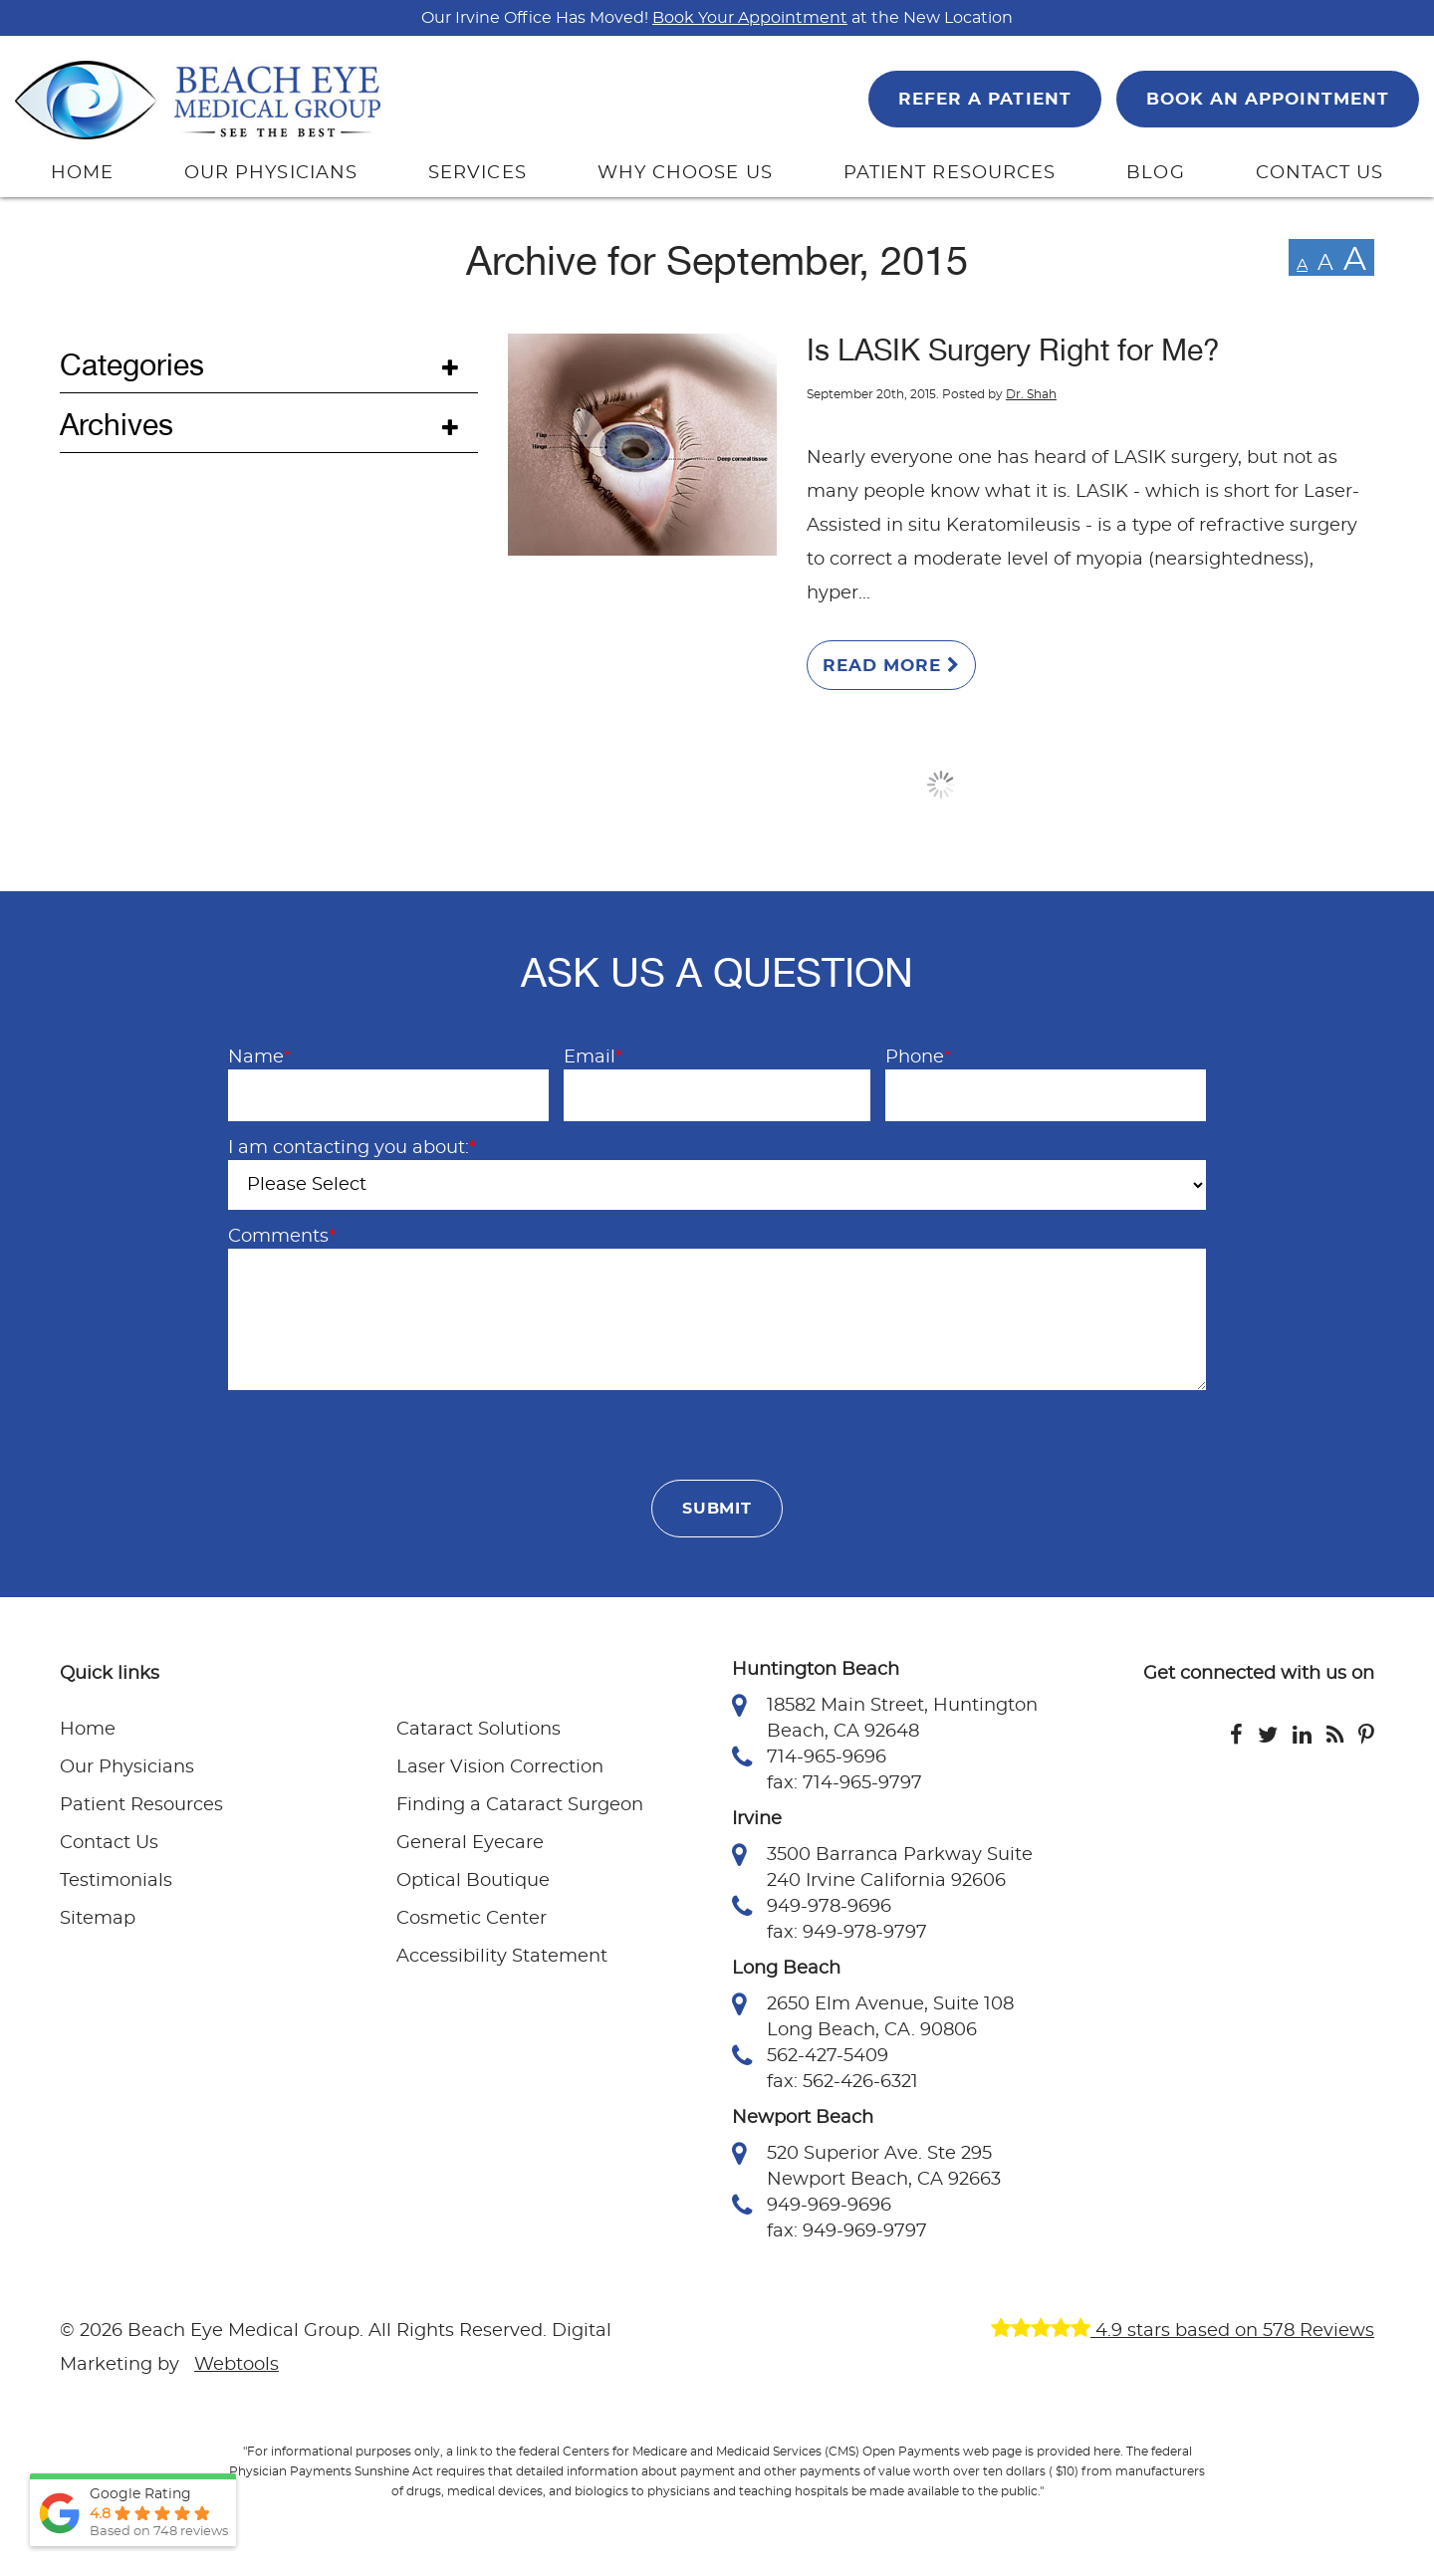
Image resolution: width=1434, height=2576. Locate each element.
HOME (82, 173)
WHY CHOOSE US (685, 173)
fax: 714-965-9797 (844, 1783)
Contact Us (109, 1843)
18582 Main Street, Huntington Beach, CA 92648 (885, 1717)
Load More (941, 785)
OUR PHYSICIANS (271, 173)
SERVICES (477, 173)
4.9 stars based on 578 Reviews (1182, 2331)
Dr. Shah (1031, 394)
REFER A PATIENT (984, 99)
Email (593, 1057)
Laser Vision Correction (499, 1767)
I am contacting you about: (352, 1148)
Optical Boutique (473, 1881)
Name (259, 1057)
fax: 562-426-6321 (842, 2082)
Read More (891, 665)
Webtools (236, 2365)
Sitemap (97, 1919)
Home (88, 1730)
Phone (918, 1057)
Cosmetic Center (471, 1919)
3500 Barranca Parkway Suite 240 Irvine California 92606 (882, 1866)
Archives (116, 425)
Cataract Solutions (478, 1730)
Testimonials (116, 1881)
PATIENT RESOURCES (949, 173)
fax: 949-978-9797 (847, 1933)
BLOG (1155, 173)
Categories (132, 365)
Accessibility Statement (501, 1957)
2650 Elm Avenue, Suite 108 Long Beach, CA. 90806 (873, 2015)
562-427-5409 (810, 2056)
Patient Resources (141, 1805)
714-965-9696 (809, 1757)
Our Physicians (127, 1767)
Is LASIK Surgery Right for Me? (1013, 350)
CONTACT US (1320, 173)
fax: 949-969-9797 (847, 2231)
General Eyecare (470, 1843)
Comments (282, 1237)
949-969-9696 (811, 2206)
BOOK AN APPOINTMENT (1267, 99)
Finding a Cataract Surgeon (519, 1805)
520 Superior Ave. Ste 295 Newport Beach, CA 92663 (866, 2165)
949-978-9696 (811, 1907)
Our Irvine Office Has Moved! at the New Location (717, 18)
